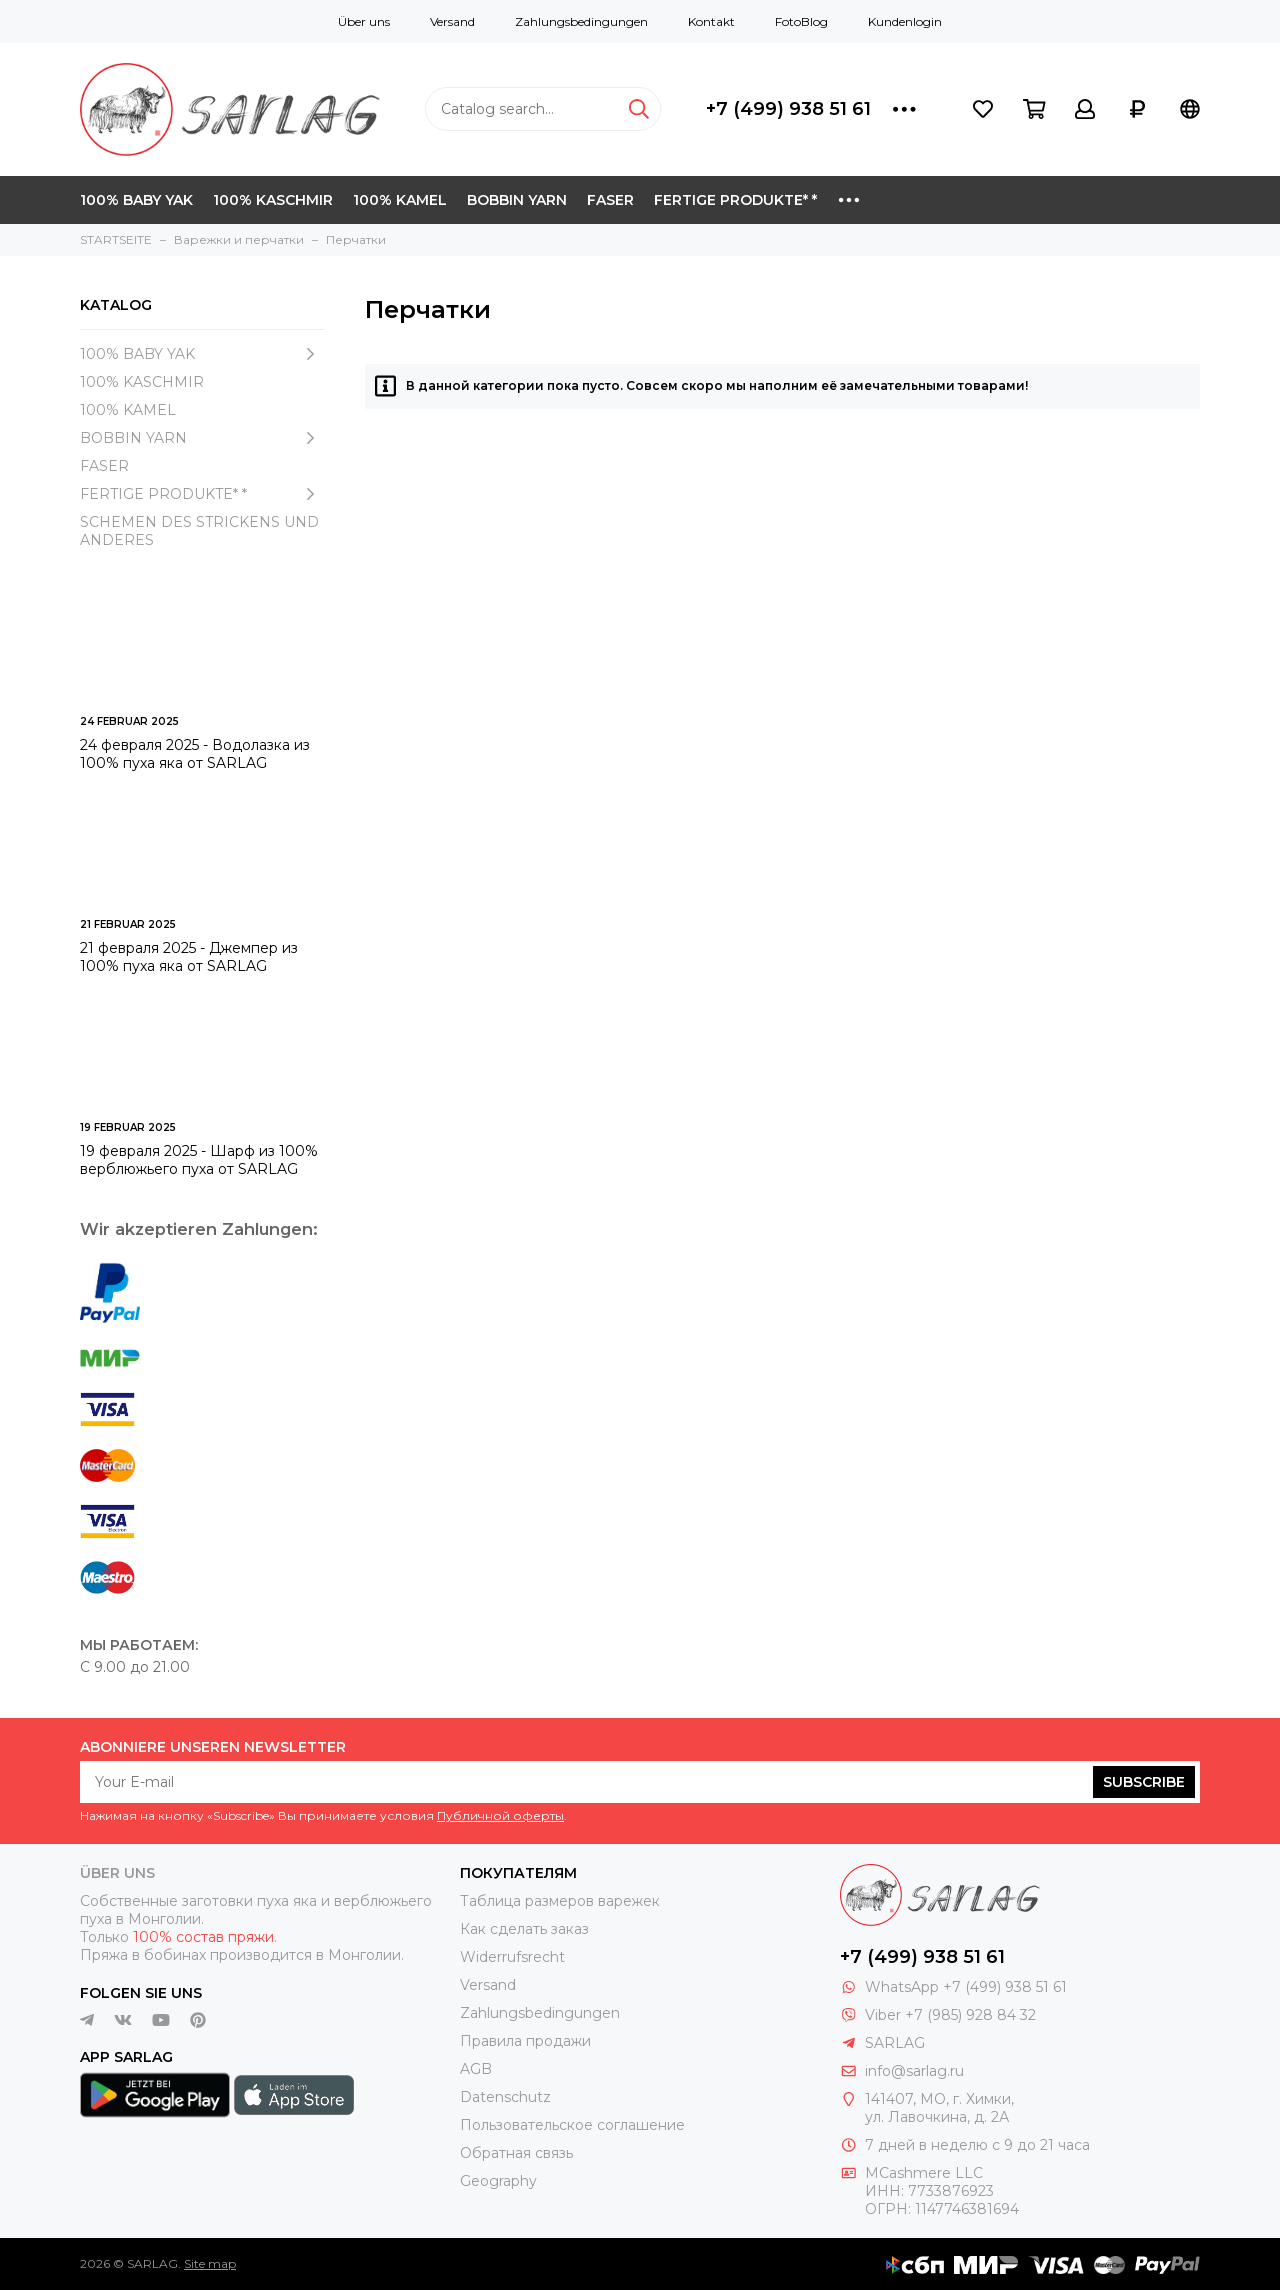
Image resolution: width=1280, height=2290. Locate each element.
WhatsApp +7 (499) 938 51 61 (966, 1987)
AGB (476, 2069)
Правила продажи (525, 2041)
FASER (610, 200)
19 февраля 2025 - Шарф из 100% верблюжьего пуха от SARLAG (199, 1160)
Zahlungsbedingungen (581, 21)
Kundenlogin (905, 21)
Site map (210, 2263)
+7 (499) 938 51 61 (788, 109)
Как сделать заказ (524, 1929)
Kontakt (711, 21)
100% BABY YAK (136, 200)
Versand (452, 21)
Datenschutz (505, 2097)
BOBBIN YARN (517, 200)
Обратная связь (516, 2153)
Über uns (364, 21)
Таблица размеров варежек (560, 1901)
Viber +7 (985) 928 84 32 (950, 2015)
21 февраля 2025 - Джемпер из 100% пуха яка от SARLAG (189, 957)
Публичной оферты (500, 1815)
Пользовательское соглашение (572, 2125)
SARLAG (895, 2043)
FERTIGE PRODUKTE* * (735, 200)
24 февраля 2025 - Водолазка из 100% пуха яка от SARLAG (195, 754)
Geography (498, 2181)
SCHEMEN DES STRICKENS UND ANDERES (199, 531)
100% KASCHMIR (273, 200)
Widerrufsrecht (512, 1957)
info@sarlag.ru (914, 2071)
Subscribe (1144, 1782)
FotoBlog (801, 21)
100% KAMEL (400, 200)
